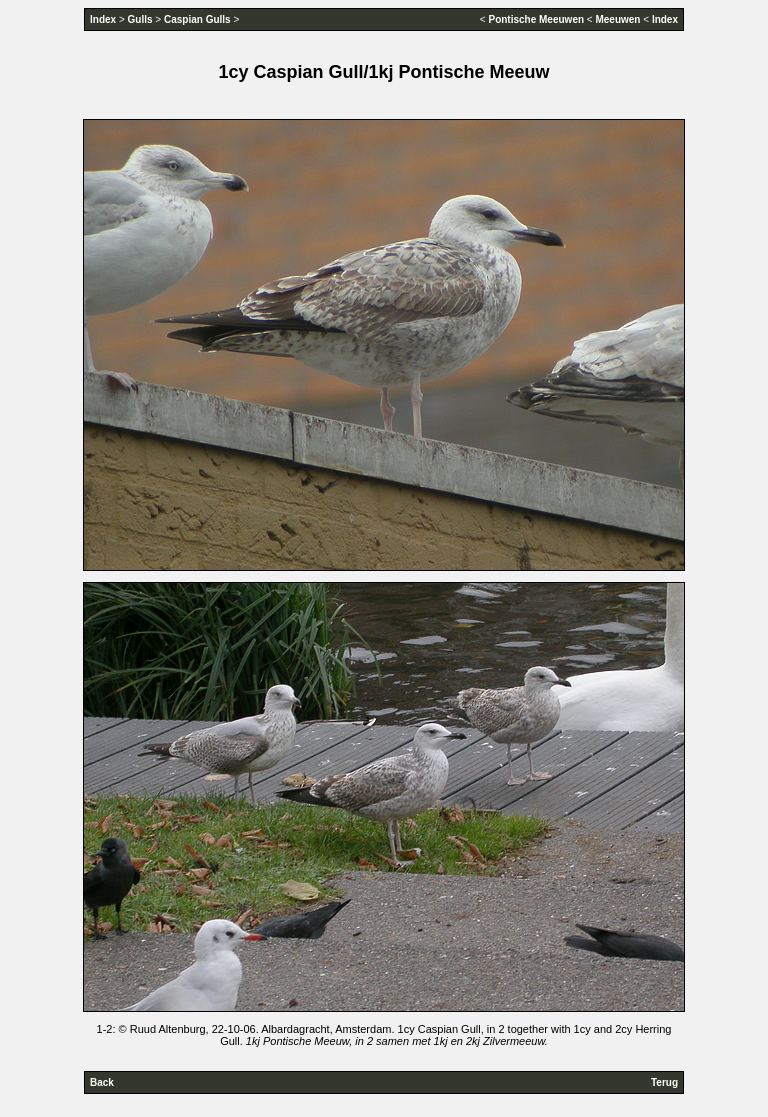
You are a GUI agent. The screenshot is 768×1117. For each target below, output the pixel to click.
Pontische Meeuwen (536, 19)
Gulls (140, 19)
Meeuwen (617, 19)
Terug (664, 1082)
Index (103, 19)
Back (102, 1082)
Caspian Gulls (197, 19)
